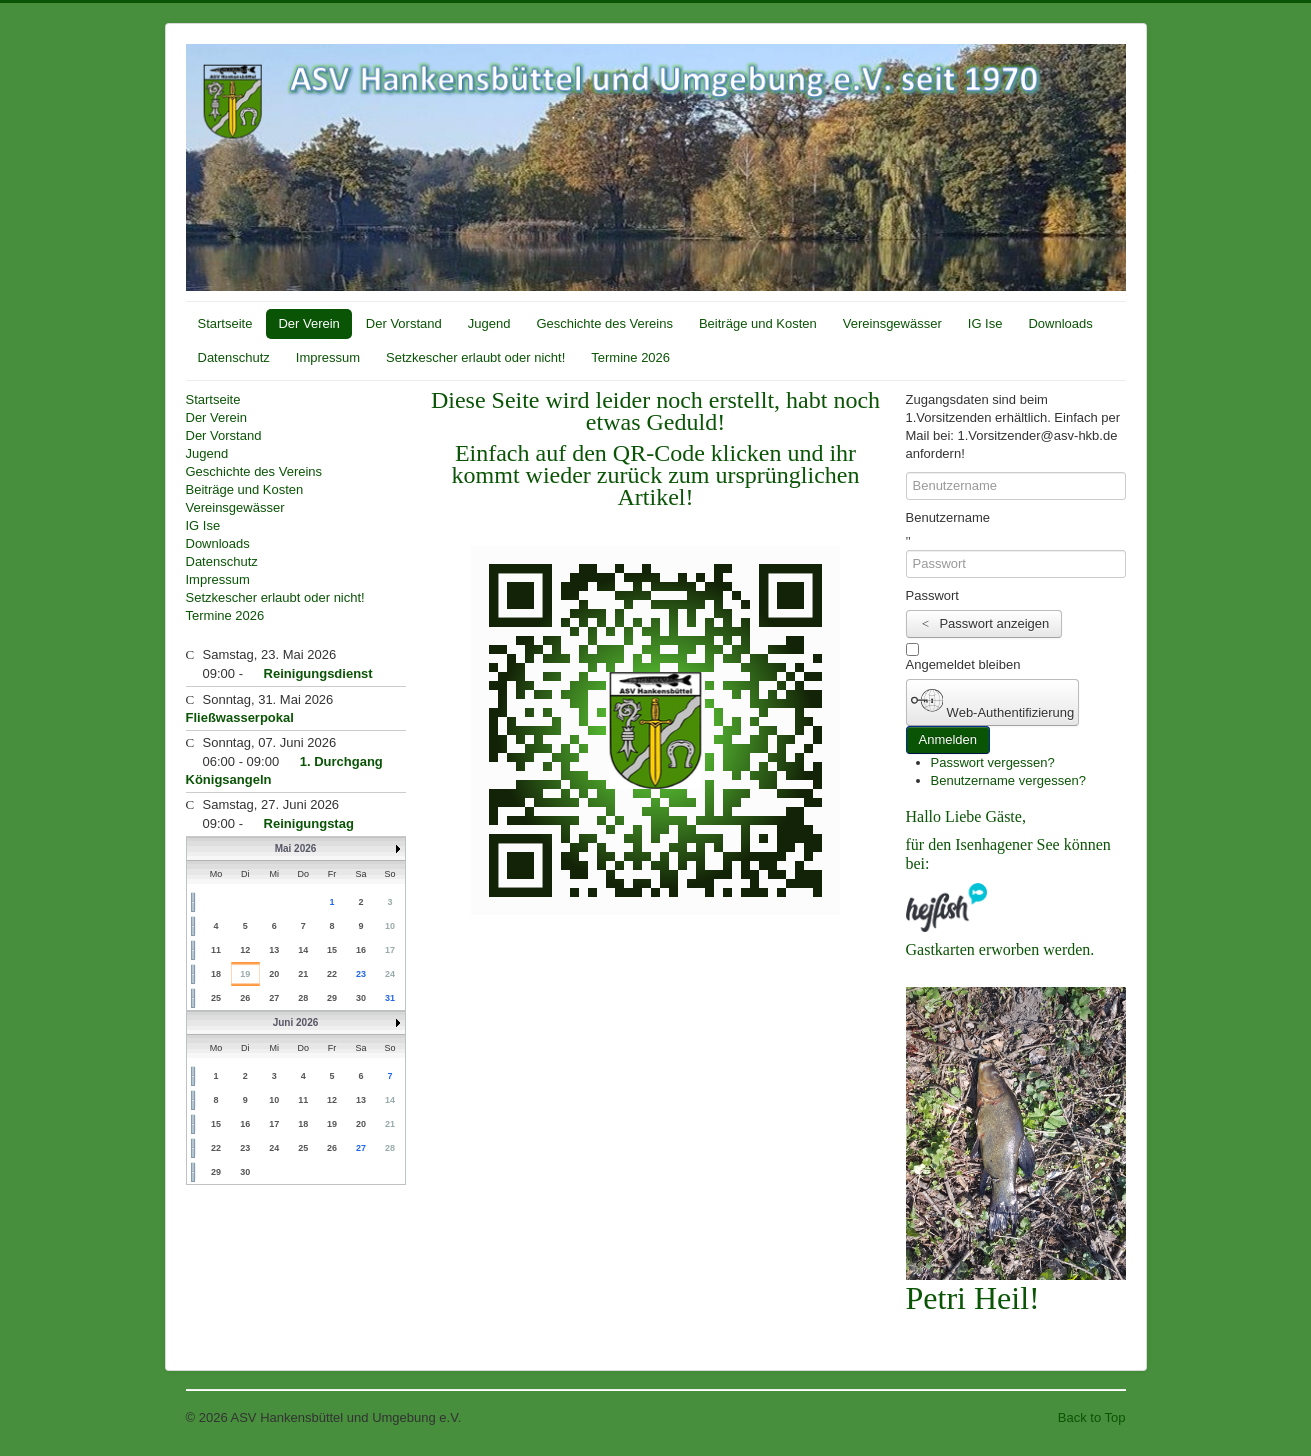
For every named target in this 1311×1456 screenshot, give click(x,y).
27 (361, 1148)
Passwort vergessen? (993, 762)
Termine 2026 (630, 357)
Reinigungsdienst (318, 673)
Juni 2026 (296, 1022)
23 (361, 974)
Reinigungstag (309, 823)
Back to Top (1092, 1417)
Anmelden (948, 739)
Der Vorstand (404, 323)
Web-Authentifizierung (993, 702)
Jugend (489, 323)
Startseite (225, 323)
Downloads (1060, 323)
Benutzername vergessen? (1008, 780)
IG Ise (985, 323)
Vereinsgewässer (892, 323)
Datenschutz (234, 357)
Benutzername (948, 517)
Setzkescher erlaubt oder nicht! (475, 357)
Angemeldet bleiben (963, 664)
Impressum (328, 357)
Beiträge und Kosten (758, 323)
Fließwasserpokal (240, 717)
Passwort (932, 595)
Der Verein (308, 323)
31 (390, 998)
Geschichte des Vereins (604, 323)
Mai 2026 (296, 848)
